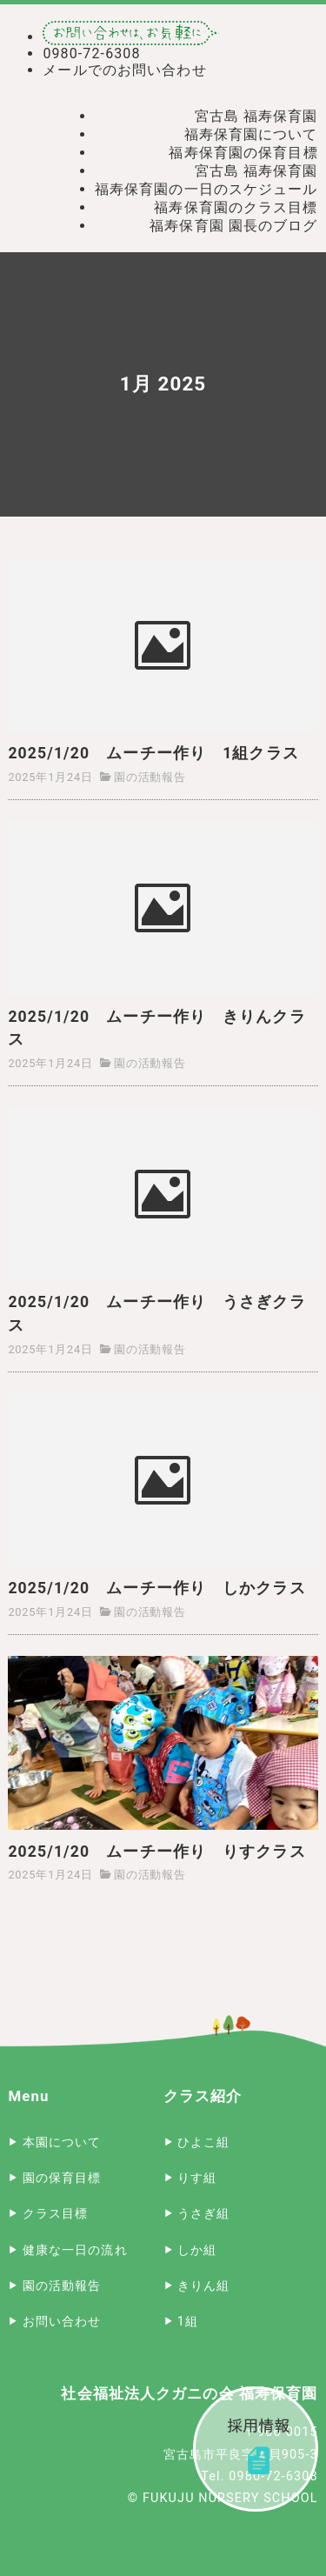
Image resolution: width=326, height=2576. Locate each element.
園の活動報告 (150, 777)
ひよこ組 (203, 2142)
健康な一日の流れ (75, 2250)
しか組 (196, 2250)
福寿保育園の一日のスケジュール (206, 189)
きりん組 (203, 2286)
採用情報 (255, 2449)
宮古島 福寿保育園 (256, 116)
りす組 (196, 2178)
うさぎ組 (203, 2213)
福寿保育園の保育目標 (243, 152)
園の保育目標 (62, 2178)
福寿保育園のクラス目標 (235, 207)
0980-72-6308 (91, 53)
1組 (187, 2321)
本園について (62, 2142)
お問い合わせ (62, 2321)
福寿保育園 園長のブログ (233, 225)
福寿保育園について (251, 134)
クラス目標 (56, 2213)
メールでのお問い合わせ (124, 70)
